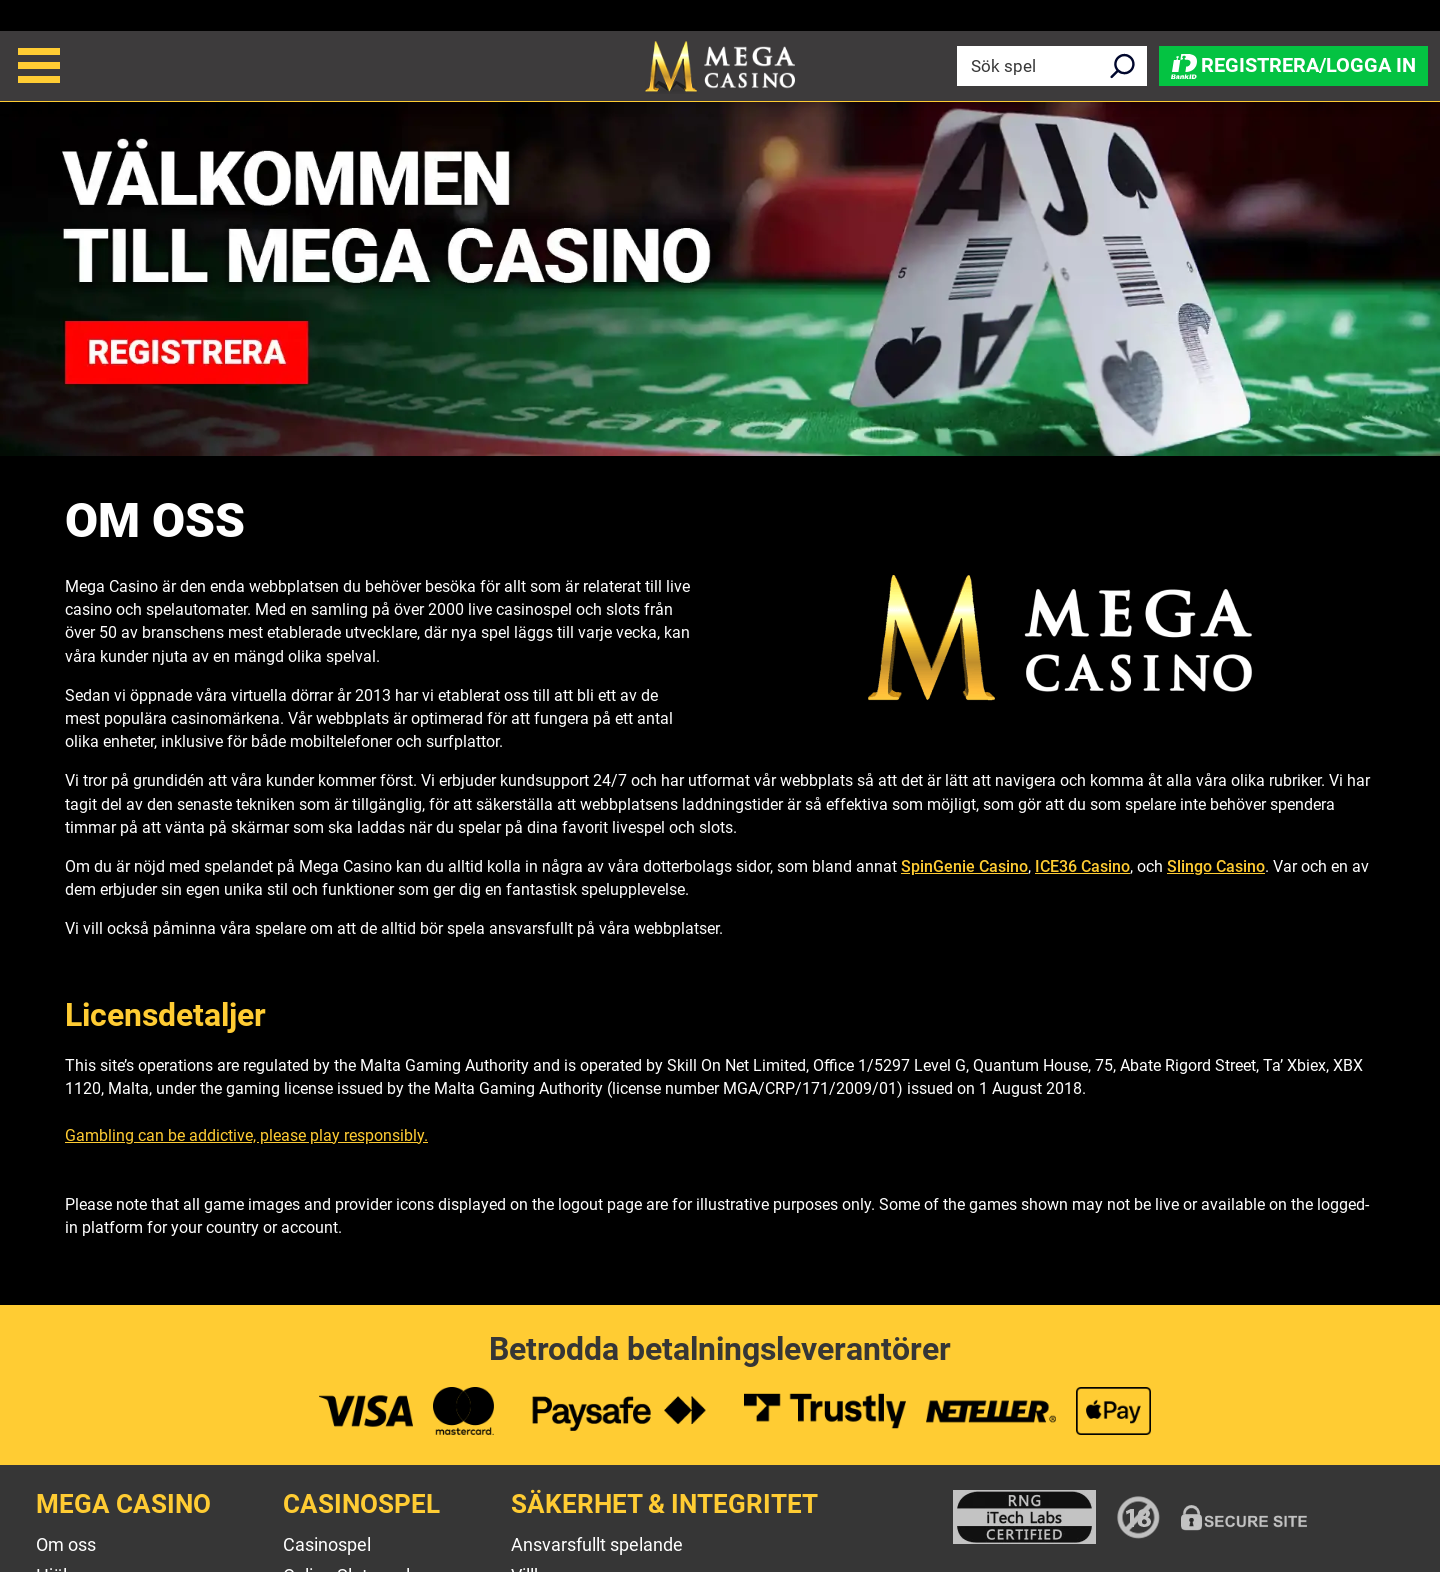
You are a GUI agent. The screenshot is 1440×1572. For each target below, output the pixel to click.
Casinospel (327, 1544)
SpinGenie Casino (964, 866)
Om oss (66, 1544)
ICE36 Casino (1082, 866)
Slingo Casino (1216, 866)
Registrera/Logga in (1293, 65)
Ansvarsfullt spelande (597, 1544)
